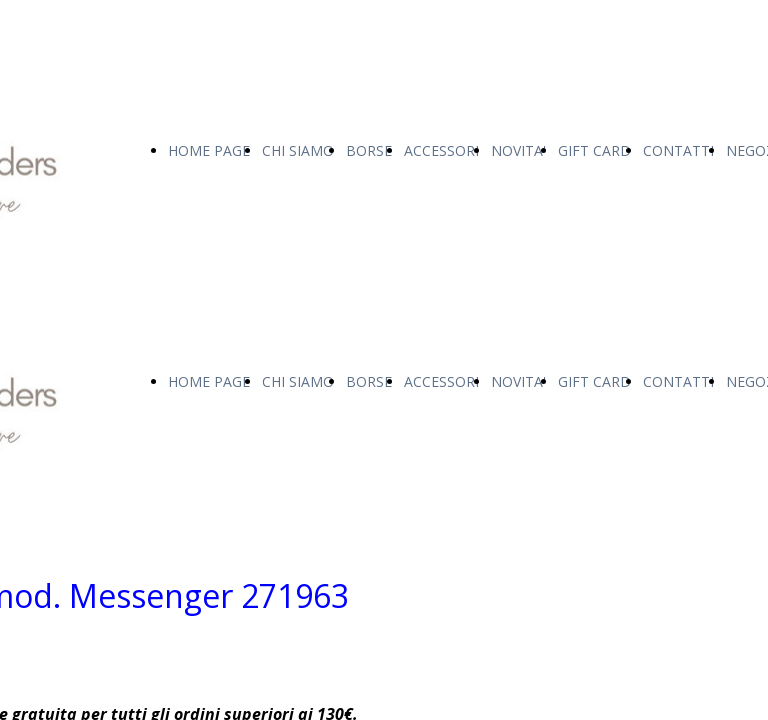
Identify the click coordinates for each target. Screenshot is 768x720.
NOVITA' (518, 150)
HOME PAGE (209, 150)
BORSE (369, 150)
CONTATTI (678, 150)
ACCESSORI (441, 150)
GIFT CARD (594, 150)
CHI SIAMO (298, 150)
